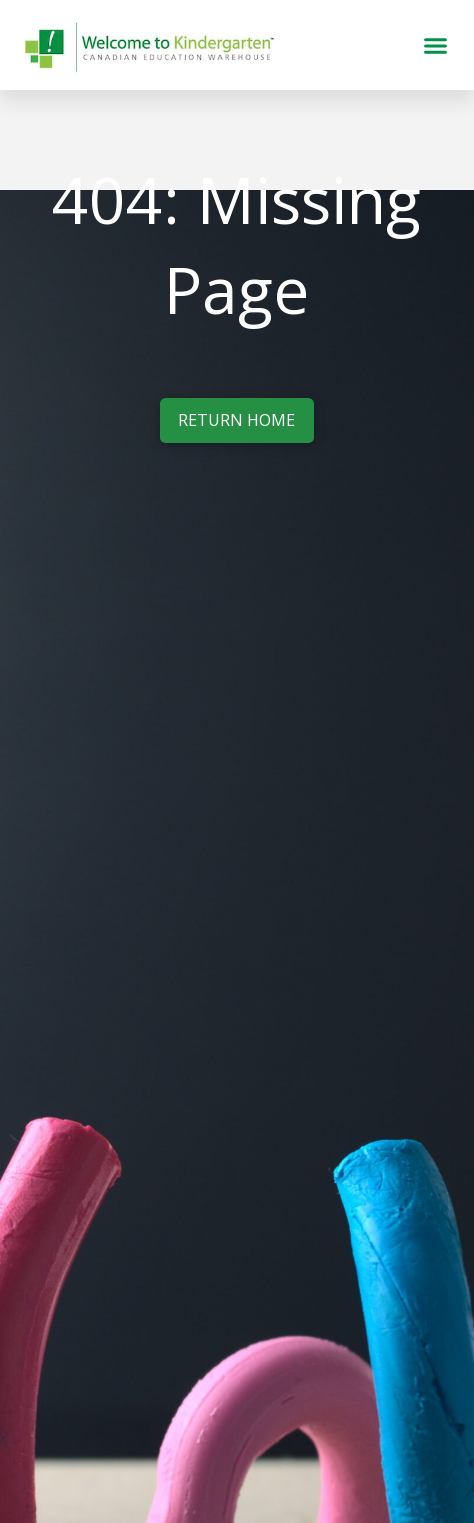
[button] (435, 45)
